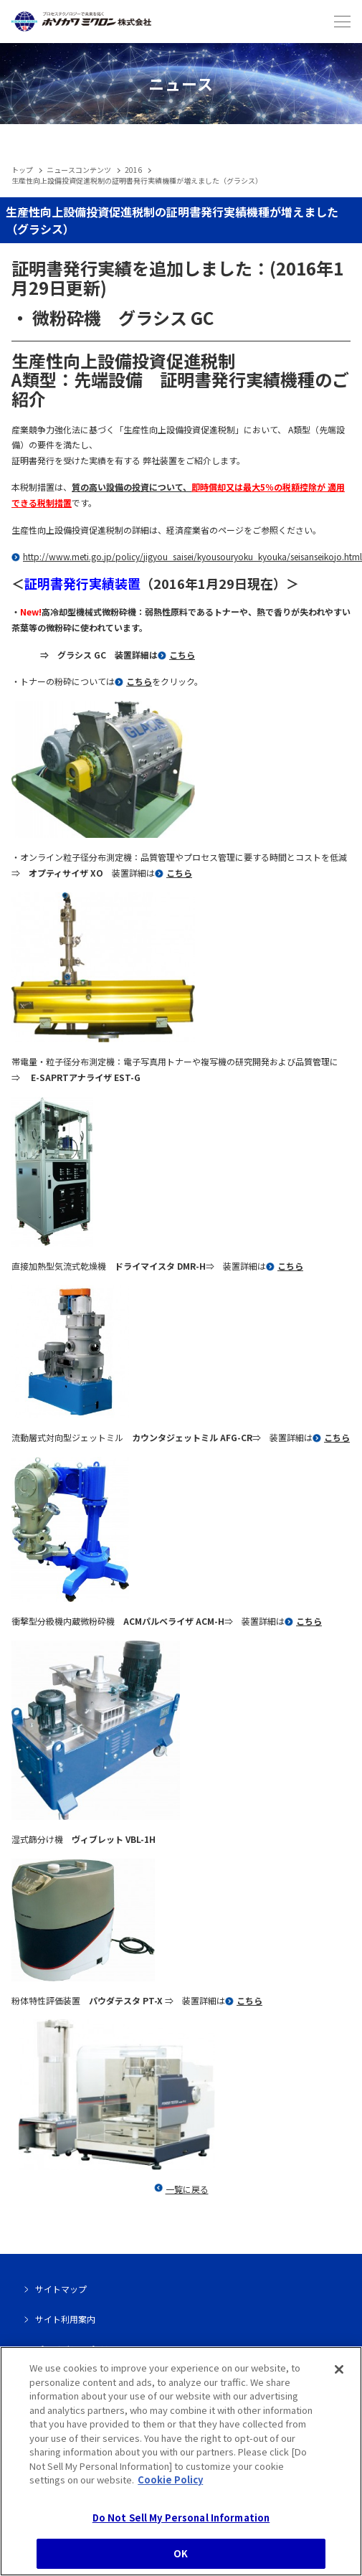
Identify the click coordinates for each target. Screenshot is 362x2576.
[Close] (339, 2373)
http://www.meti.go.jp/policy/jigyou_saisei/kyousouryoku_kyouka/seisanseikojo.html (192, 556)
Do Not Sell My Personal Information (181, 2522)
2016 (133, 169)
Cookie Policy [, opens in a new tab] (170, 2484)
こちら (182, 654)
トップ (22, 169)
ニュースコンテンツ (79, 169)
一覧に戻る (187, 2189)
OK (180, 2558)
